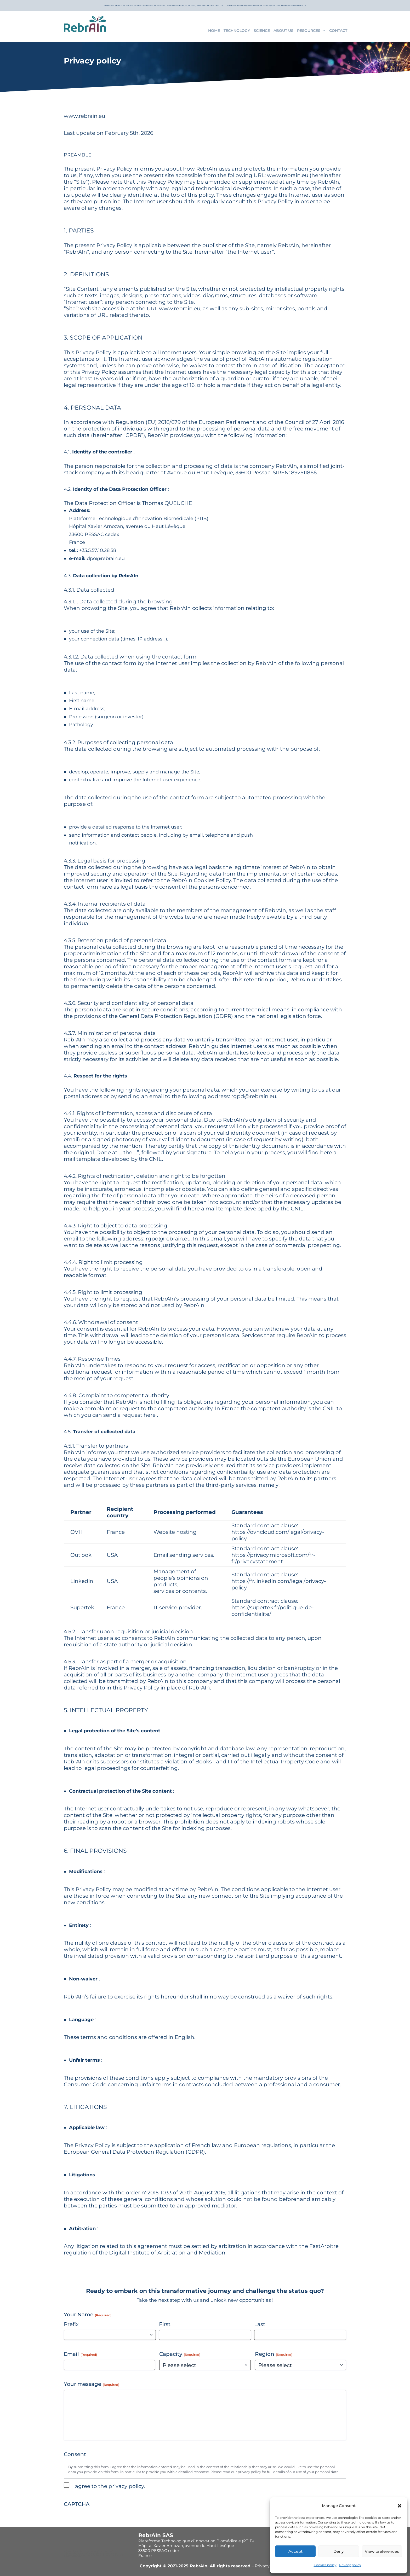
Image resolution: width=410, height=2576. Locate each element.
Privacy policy (350, 2565)
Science (262, 31)
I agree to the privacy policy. (108, 2484)
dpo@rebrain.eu (106, 556)
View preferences (382, 2551)
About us (283, 31)
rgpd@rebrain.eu (253, 1094)
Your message (91, 2382)
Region (273, 2352)
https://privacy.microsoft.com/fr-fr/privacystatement (273, 1556)
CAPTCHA (77, 2502)
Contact (338, 31)
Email (80, 2352)
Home (214, 31)
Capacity (179, 2352)
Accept (295, 2551)
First (164, 2322)
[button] (399, 2505)
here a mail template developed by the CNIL (246, 1206)
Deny (338, 2551)
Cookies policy (325, 2565)
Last (259, 2322)
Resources (308, 31)
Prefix (71, 2322)
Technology (237, 31)
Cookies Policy (212, 878)
